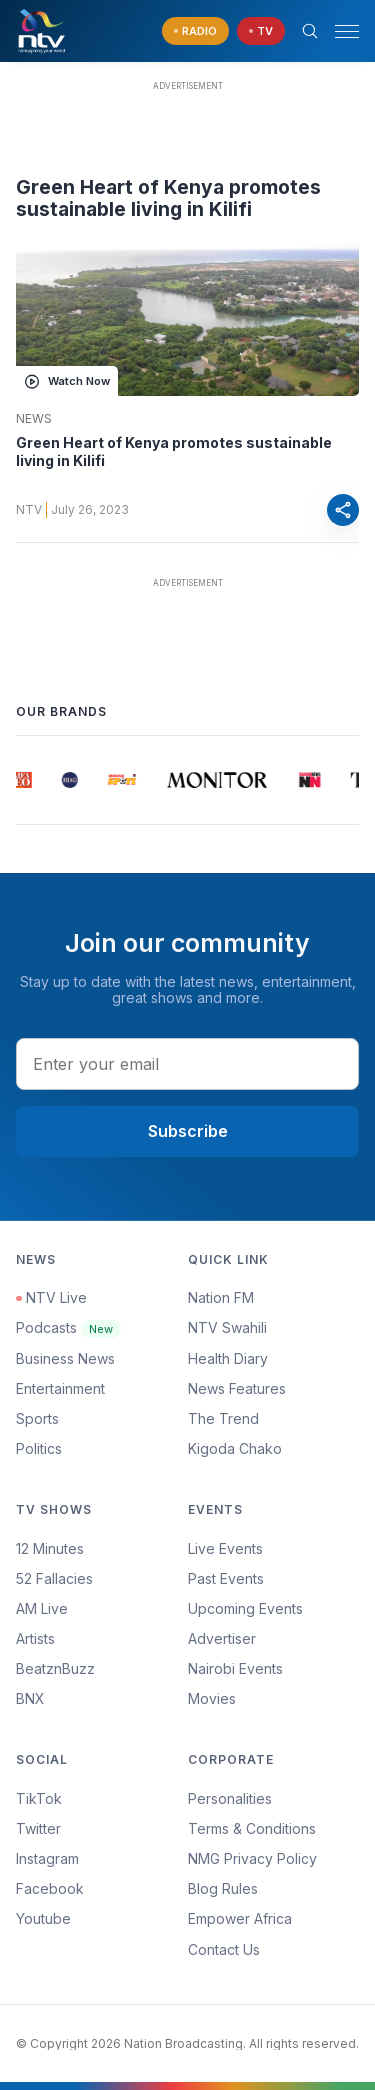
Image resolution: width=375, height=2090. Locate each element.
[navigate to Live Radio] (195, 31)
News (34, 419)
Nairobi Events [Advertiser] (235, 1668)
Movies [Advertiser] (212, 1698)
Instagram (47, 1858)
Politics (39, 1448)
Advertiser (222, 1638)
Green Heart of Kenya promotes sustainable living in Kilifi (174, 451)
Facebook (50, 1888)
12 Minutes (50, 1548)
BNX (30, 1698)
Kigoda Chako (235, 1448)
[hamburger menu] (347, 31)
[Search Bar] (310, 31)
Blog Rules (223, 1888)
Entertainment (60, 1388)
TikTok (39, 1798)
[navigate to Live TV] (261, 31)
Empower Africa (240, 1918)
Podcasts (68, 1327)
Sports (37, 1418)
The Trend (223, 1418)
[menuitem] (274, 1669)
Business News (65, 1358)
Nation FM (221, 1297)
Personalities (230, 1798)
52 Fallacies (54, 1578)
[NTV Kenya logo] (41, 31)
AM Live (42, 1608)
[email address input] (187, 1064)
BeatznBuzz (55, 1668)
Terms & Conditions (252, 1828)
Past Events (226, 1578)
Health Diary (228, 1358)
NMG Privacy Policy (252, 1858)
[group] (24, 780)
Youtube (43, 1918)
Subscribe (188, 1131)
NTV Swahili (227, 1327)
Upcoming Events (245, 1608)
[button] (339, 31)
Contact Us (224, 1949)
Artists (35, 1638)
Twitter (38, 1828)
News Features (237, 1388)
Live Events (225, 1548)
